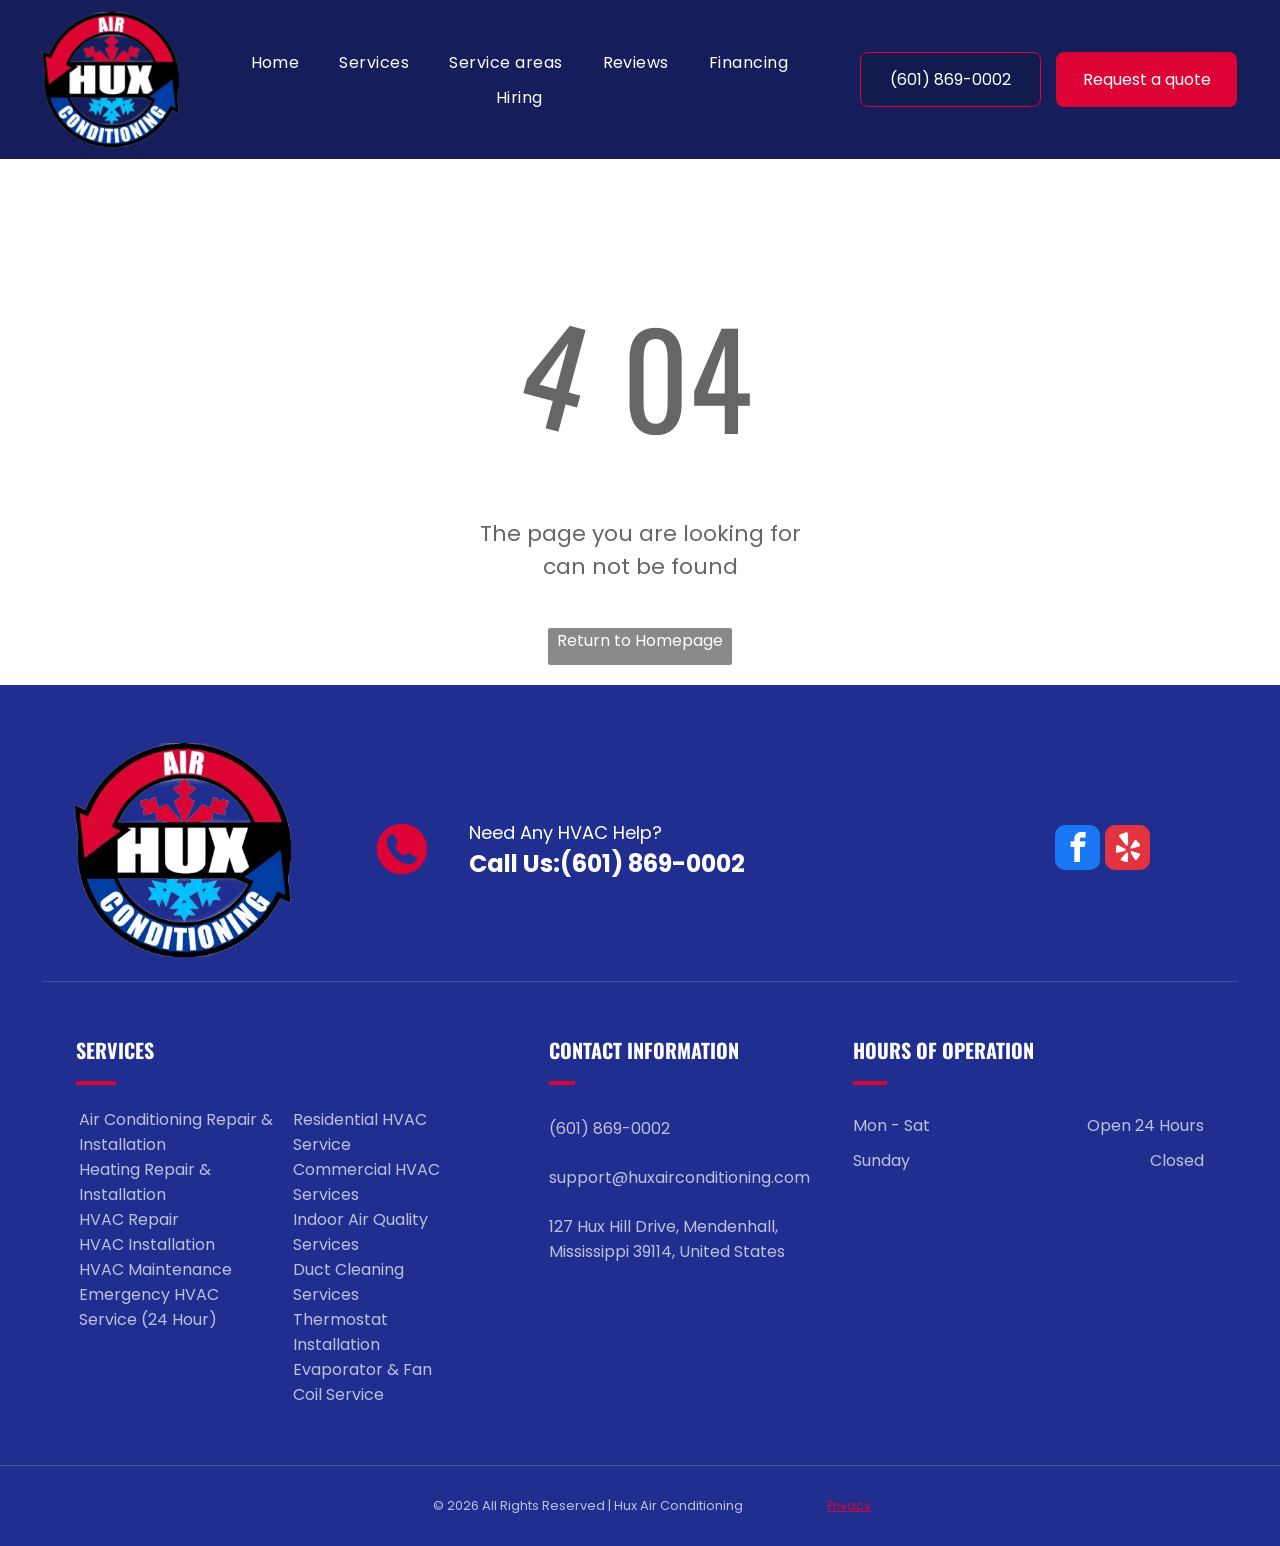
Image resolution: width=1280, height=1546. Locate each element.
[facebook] (1077, 850)
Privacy (849, 1505)
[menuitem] (275, 61)
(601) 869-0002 (652, 863)
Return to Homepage (640, 640)
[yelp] (1127, 850)
